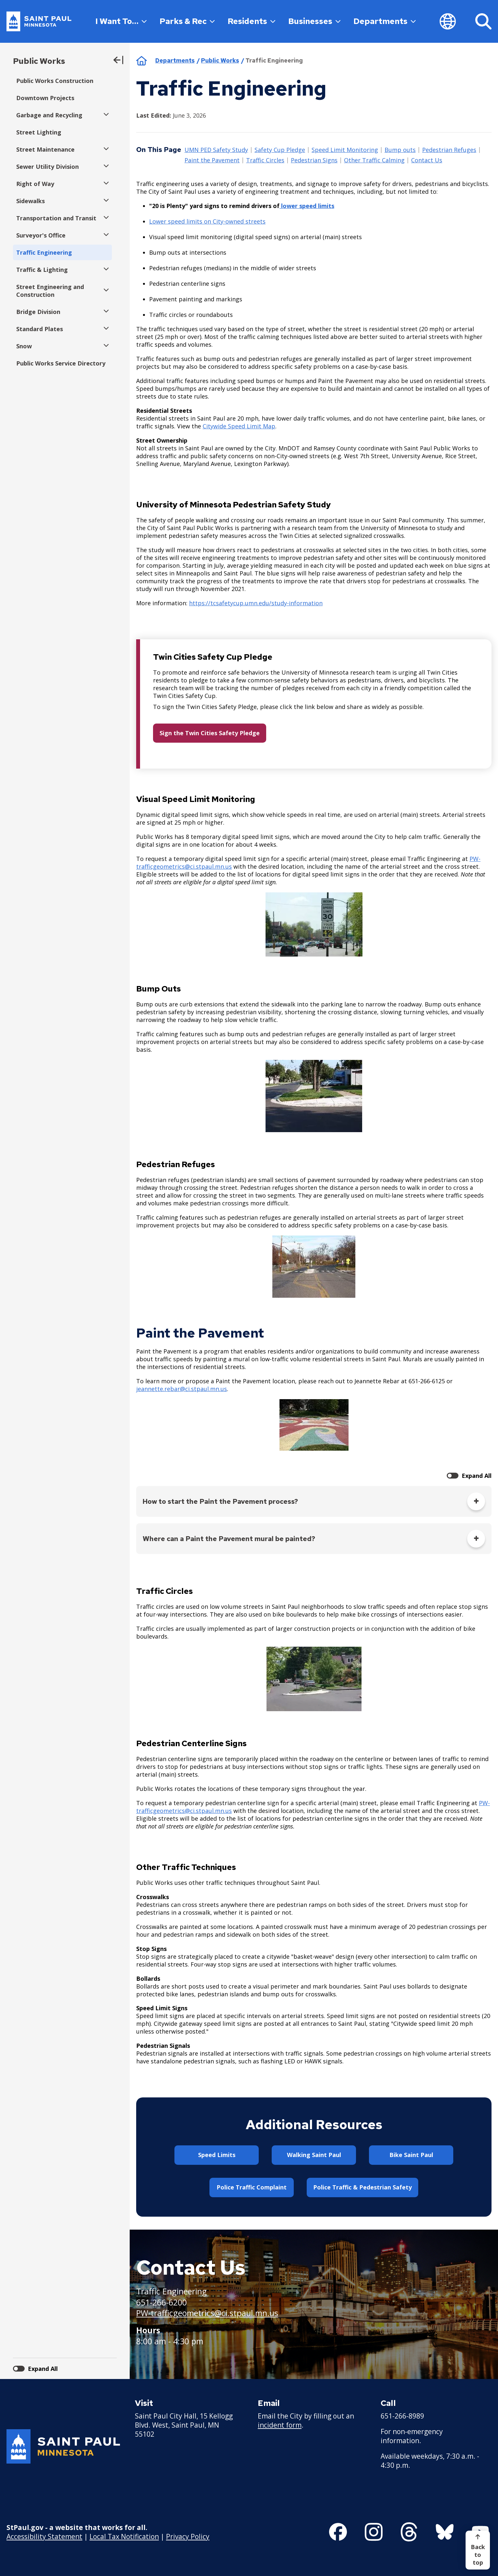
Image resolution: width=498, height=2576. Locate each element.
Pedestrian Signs (314, 160)
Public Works (39, 61)
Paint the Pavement (212, 160)
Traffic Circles (265, 160)
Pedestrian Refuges (449, 150)
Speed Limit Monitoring (345, 150)
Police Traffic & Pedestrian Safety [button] (362, 2187)
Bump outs (400, 150)
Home (141, 60)
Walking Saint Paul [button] (314, 2155)
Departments (384, 21)
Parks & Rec (187, 21)
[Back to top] (478, 2550)
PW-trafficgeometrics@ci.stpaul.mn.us (207, 2312)
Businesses (314, 21)
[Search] (483, 21)
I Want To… (121, 21)
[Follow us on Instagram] (374, 2532)
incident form (280, 2425)
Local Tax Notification (124, 2536)
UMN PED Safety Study (216, 150)
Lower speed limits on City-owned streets (207, 221)
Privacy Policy (187, 2536)
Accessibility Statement (44, 2536)
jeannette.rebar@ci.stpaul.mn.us (181, 1389)
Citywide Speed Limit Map (239, 426)
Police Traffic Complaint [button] (252, 2187)
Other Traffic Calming (374, 160)
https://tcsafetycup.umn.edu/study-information (256, 603)
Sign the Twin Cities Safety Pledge (210, 733)
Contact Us (426, 160)
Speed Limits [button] (216, 2155)
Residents (251, 21)
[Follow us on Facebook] (338, 2532)
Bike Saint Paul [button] (411, 2155)
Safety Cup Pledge (280, 150)
